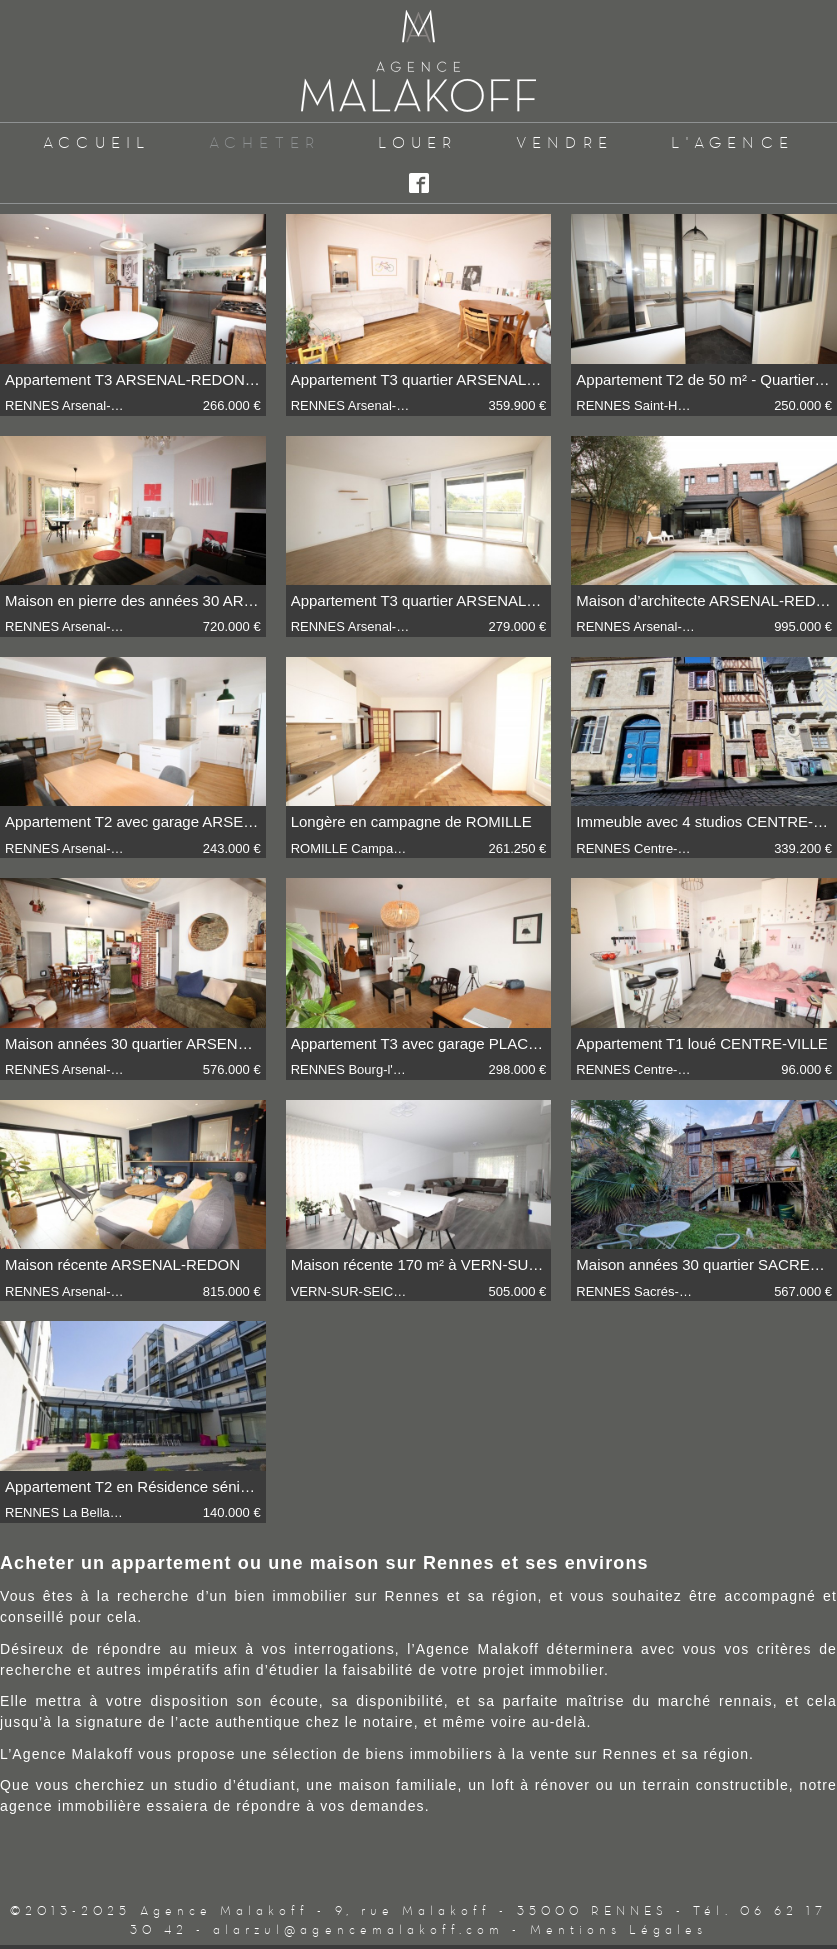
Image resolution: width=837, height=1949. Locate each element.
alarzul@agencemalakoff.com (358, 1929)
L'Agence (732, 142)
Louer (417, 142)
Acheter (265, 142)
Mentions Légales (619, 1929)
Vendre (564, 142)
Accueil (97, 142)
